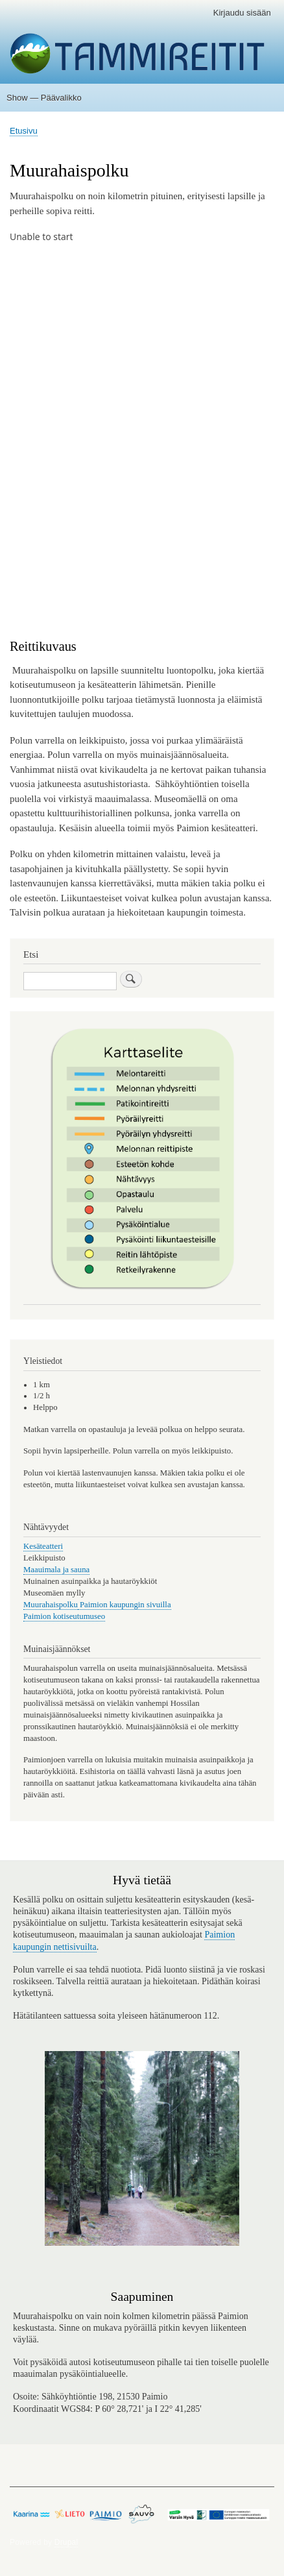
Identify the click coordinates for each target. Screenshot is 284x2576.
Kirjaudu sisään (242, 13)
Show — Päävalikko (44, 98)
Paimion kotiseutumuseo (64, 1616)
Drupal (66, 2542)
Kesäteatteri (43, 1546)
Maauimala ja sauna (56, 1569)
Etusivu (24, 131)
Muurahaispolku (50, 1604)
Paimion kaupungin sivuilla (124, 1604)
